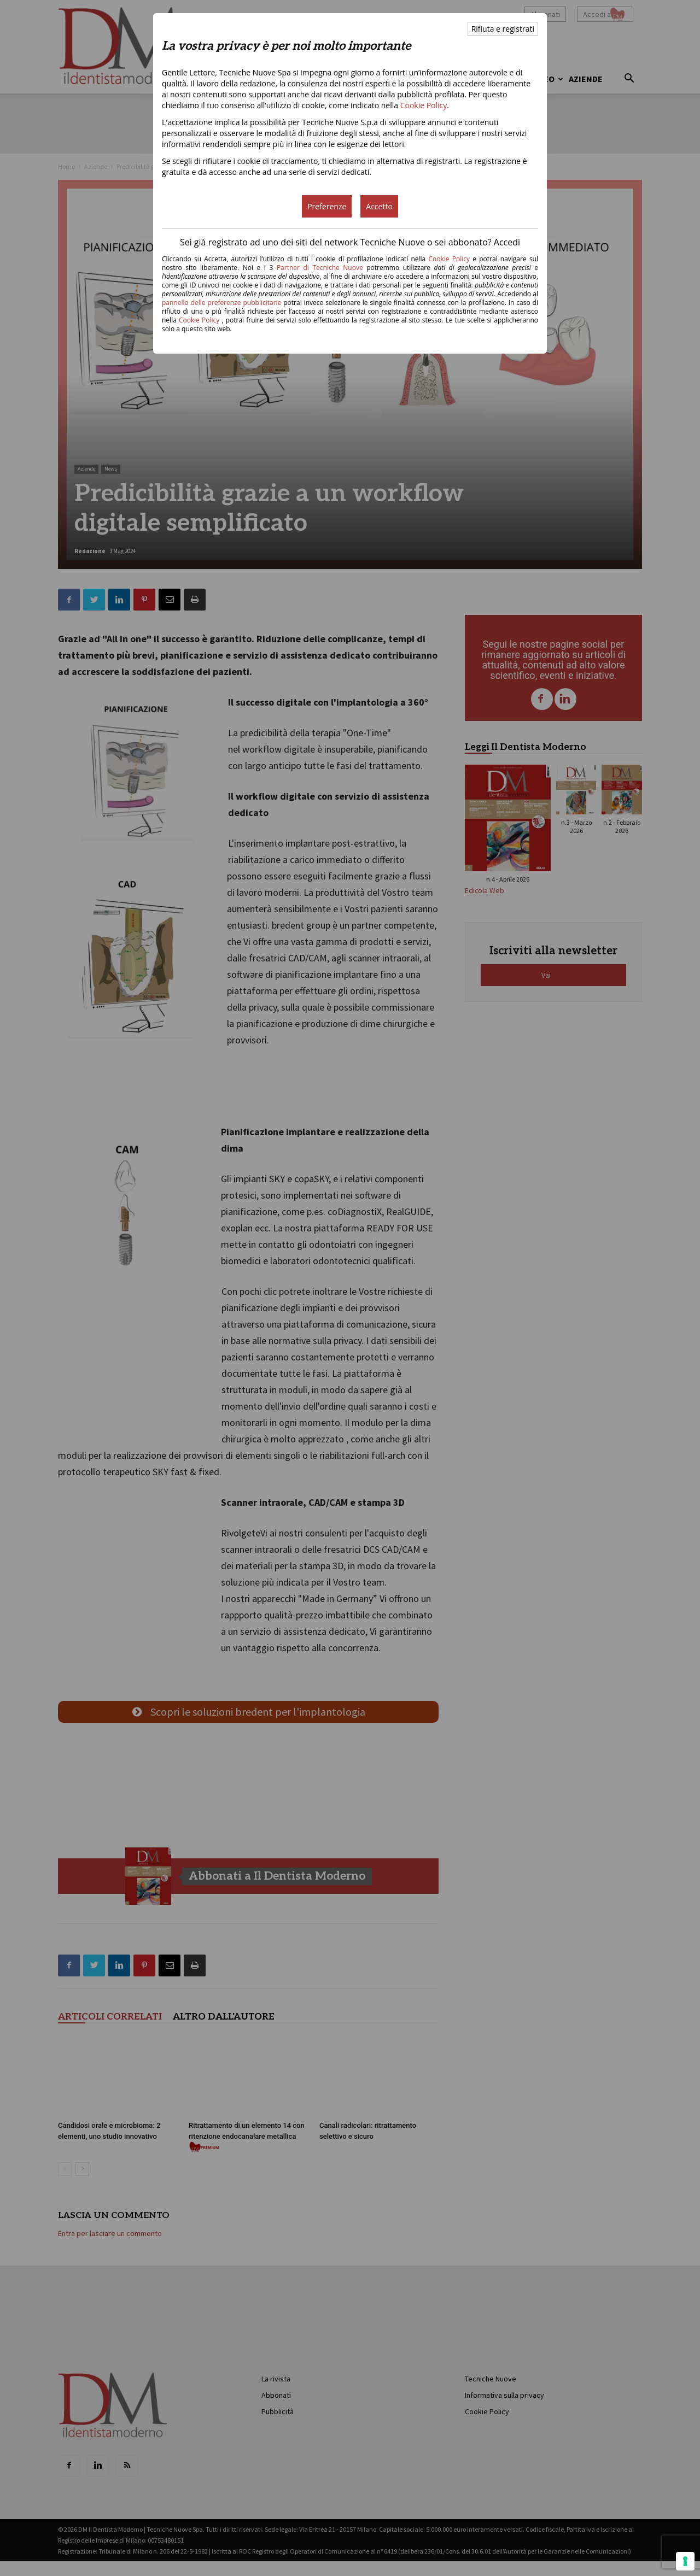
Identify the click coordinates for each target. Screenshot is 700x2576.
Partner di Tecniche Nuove (321, 267)
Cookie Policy (423, 105)
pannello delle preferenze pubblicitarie (221, 302)
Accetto (379, 206)
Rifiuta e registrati (502, 29)
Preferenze (326, 206)
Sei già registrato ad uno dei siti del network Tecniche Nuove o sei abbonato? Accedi (350, 242)
